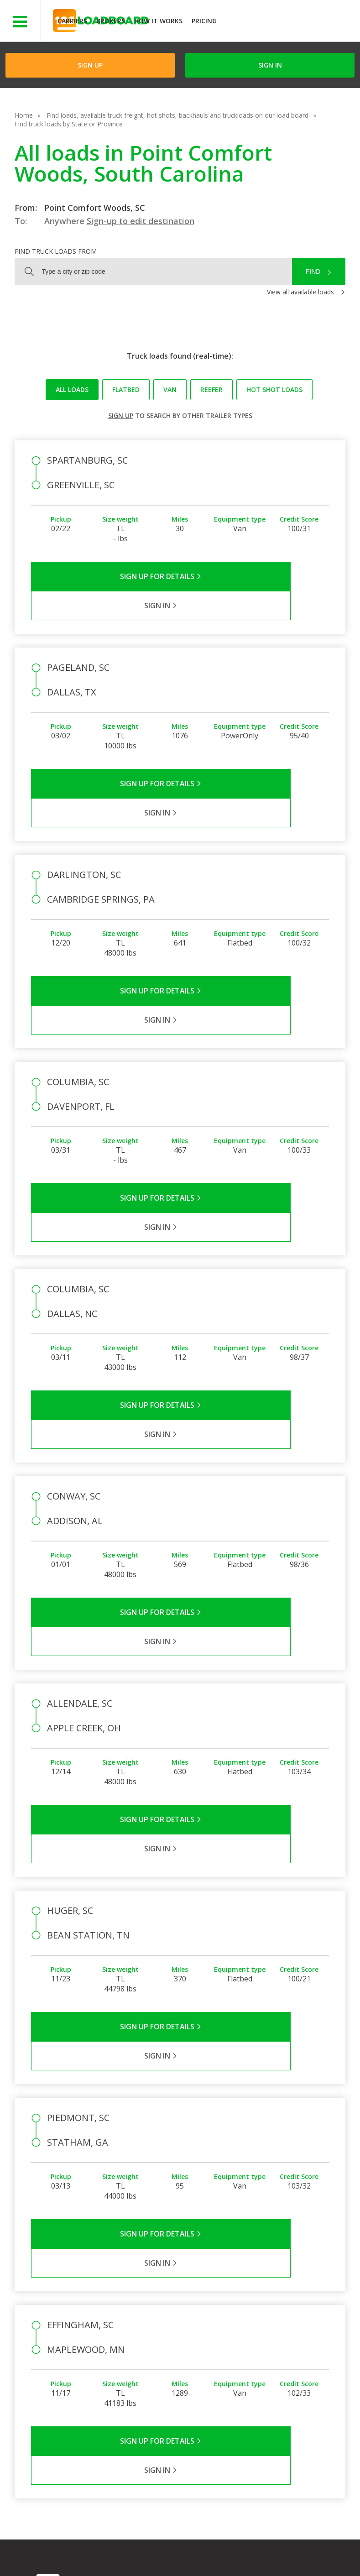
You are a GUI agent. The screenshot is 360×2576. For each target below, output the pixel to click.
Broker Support (250, 2337)
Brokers (110, 20)
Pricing (204, 20)
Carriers (72, 20)
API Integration (181, 2548)
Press (188, 2337)
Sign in (270, 65)
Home (24, 115)
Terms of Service (61, 2548)
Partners (192, 2324)
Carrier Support (250, 2324)
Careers (261, 2548)
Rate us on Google (184, 2557)
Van (170, 389)
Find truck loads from (56, 251)
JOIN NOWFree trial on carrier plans (289, 22)
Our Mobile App (299, 2348)
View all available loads (300, 291)
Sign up (120, 415)
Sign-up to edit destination (140, 220)
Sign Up (90, 65)
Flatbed (126, 389)
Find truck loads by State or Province (69, 124)
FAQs (236, 2310)
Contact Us (59, 2557)
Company (194, 2310)
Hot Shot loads (274, 389)
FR (137, 2557)
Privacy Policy (123, 2548)
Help (226, 2548)
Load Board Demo (293, 2365)
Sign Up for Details (105, 576)
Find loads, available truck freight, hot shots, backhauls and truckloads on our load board (177, 115)
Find (313, 271)
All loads (72, 389)
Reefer (211, 389)
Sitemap (104, 2557)
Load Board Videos (245, 2354)
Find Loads (292, 2321)
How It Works (158, 20)
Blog (187, 2350)
